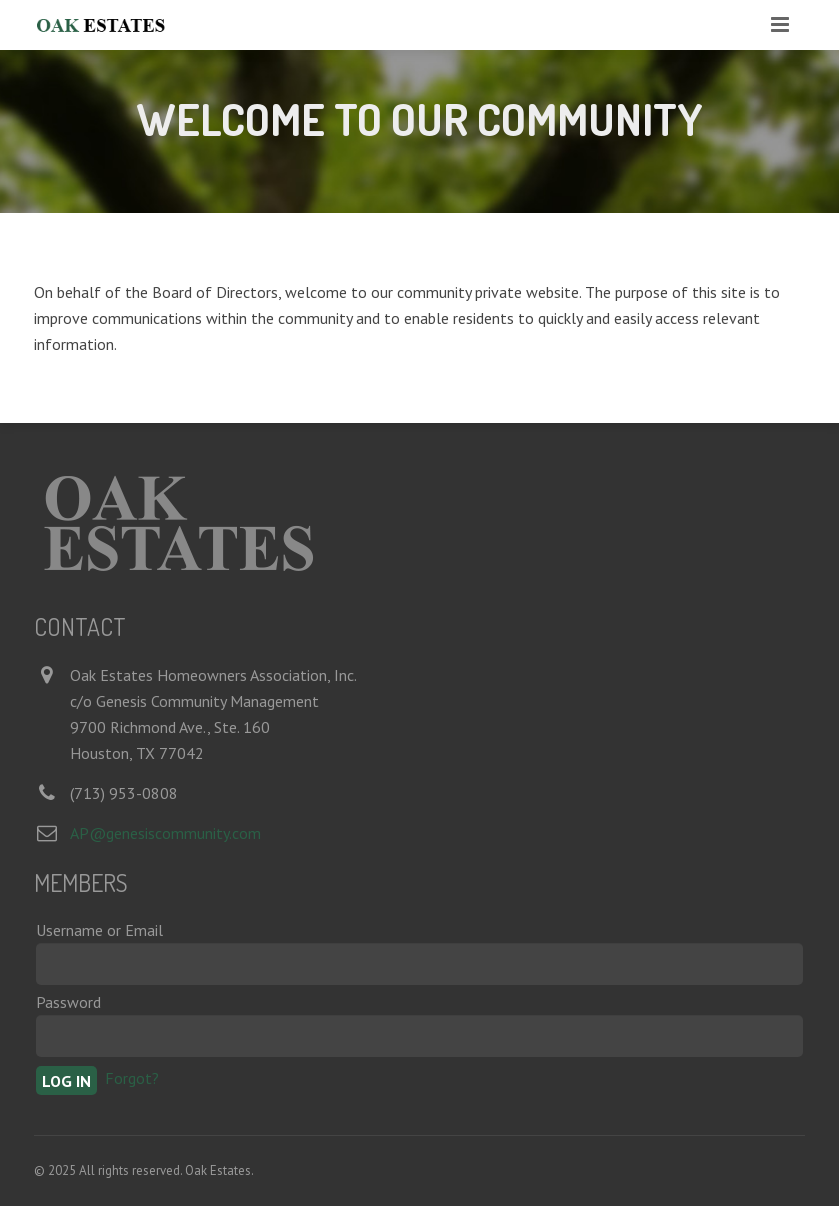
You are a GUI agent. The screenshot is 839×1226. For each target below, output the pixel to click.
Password (68, 1002)
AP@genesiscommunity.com (165, 833)
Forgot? (132, 1078)
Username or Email (99, 930)
